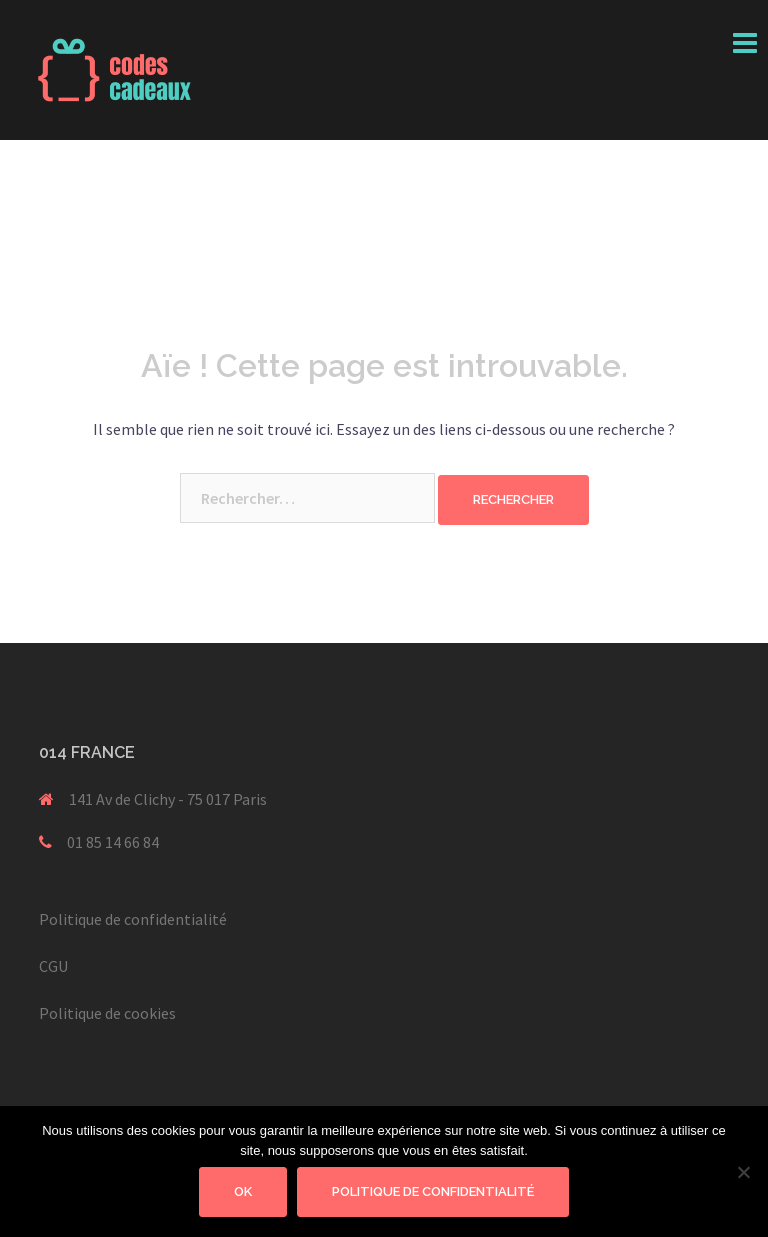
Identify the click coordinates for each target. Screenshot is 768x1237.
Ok (243, 1191)
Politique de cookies (107, 1013)
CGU (53, 966)
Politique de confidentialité (133, 919)
